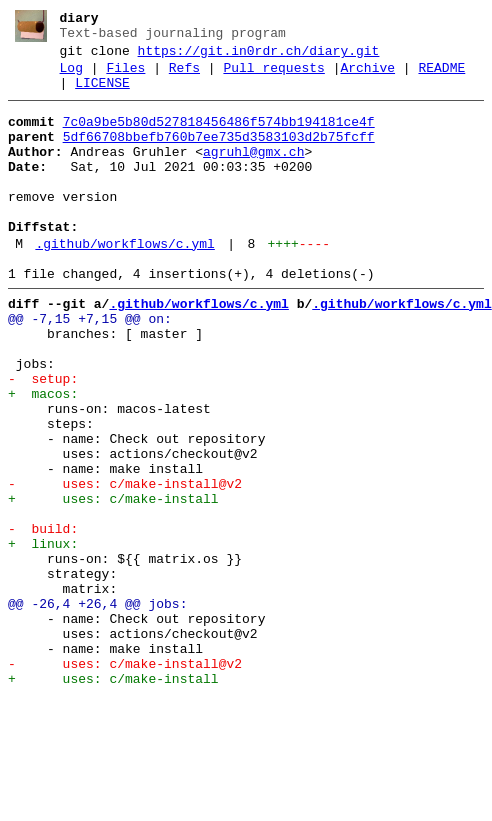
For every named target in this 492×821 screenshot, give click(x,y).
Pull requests (273, 77)
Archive (367, 77)
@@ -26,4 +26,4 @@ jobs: (97, 709)
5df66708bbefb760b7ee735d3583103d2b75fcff (219, 155)
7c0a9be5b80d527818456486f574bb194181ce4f (219, 137)
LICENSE (102, 95)
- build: (43, 619)
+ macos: (43, 457)
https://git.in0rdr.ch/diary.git (259, 57)
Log (71, 77)
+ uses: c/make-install (113, 583)
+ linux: (43, 637)
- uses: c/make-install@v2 (125, 565)
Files (125, 77)
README (441, 77)
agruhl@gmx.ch (253, 173)
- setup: (43, 439)
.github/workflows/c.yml (124, 283)
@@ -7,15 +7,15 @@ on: (90, 367)
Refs (184, 77)
